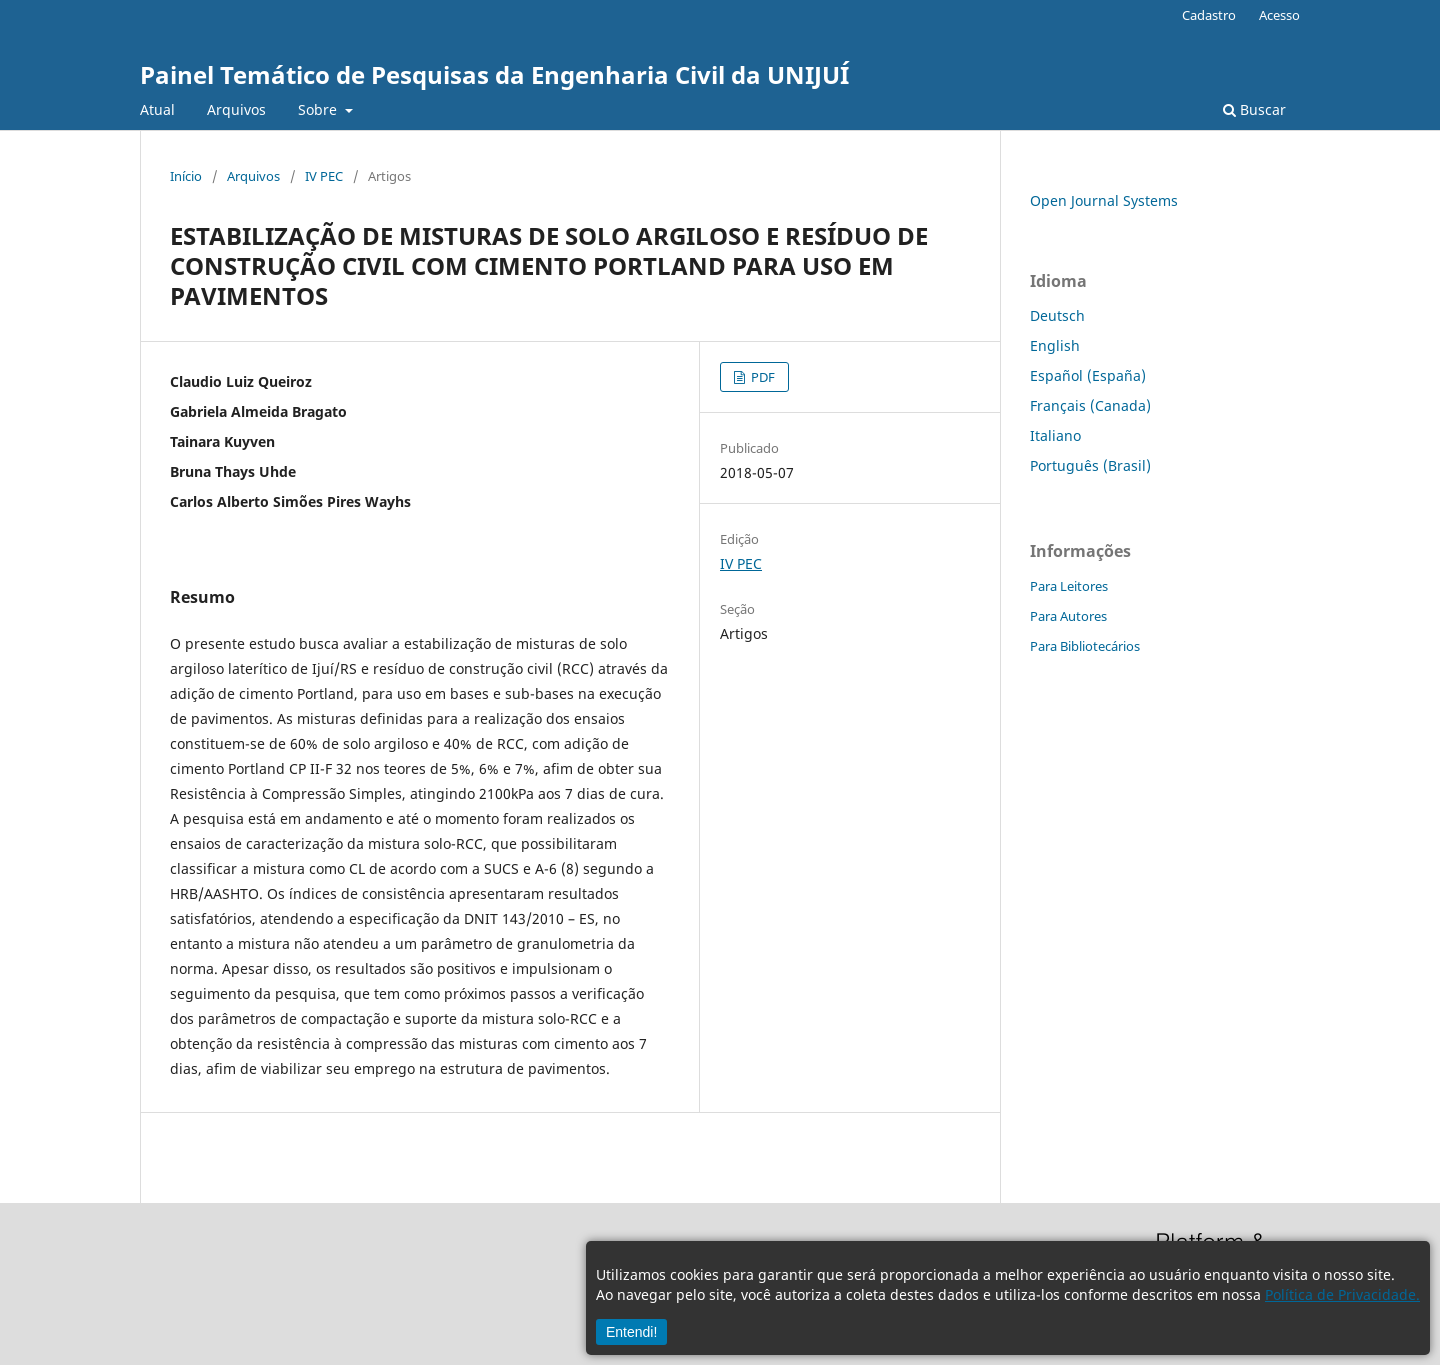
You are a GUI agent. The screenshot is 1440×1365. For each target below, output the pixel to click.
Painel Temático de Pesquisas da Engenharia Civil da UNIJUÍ (494, 74)
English (1055, 345)
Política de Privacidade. (1342, 1294)
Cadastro (1209, 15)
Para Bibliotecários (1085, 646)
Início (186, 176)
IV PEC (324, 176)
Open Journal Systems (1104, 200)
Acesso (1279, 15)
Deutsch (1057, 315)
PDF (761, 377)
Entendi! (631, 1332)
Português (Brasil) (1090, 465)
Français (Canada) (1090, 405)
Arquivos (236, 109)
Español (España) (1088, 375)
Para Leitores (1069, 586)
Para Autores (1068, 616)
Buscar (1254, 109)
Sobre (319, 109)
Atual (157, 109)
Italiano (1055, 435)
